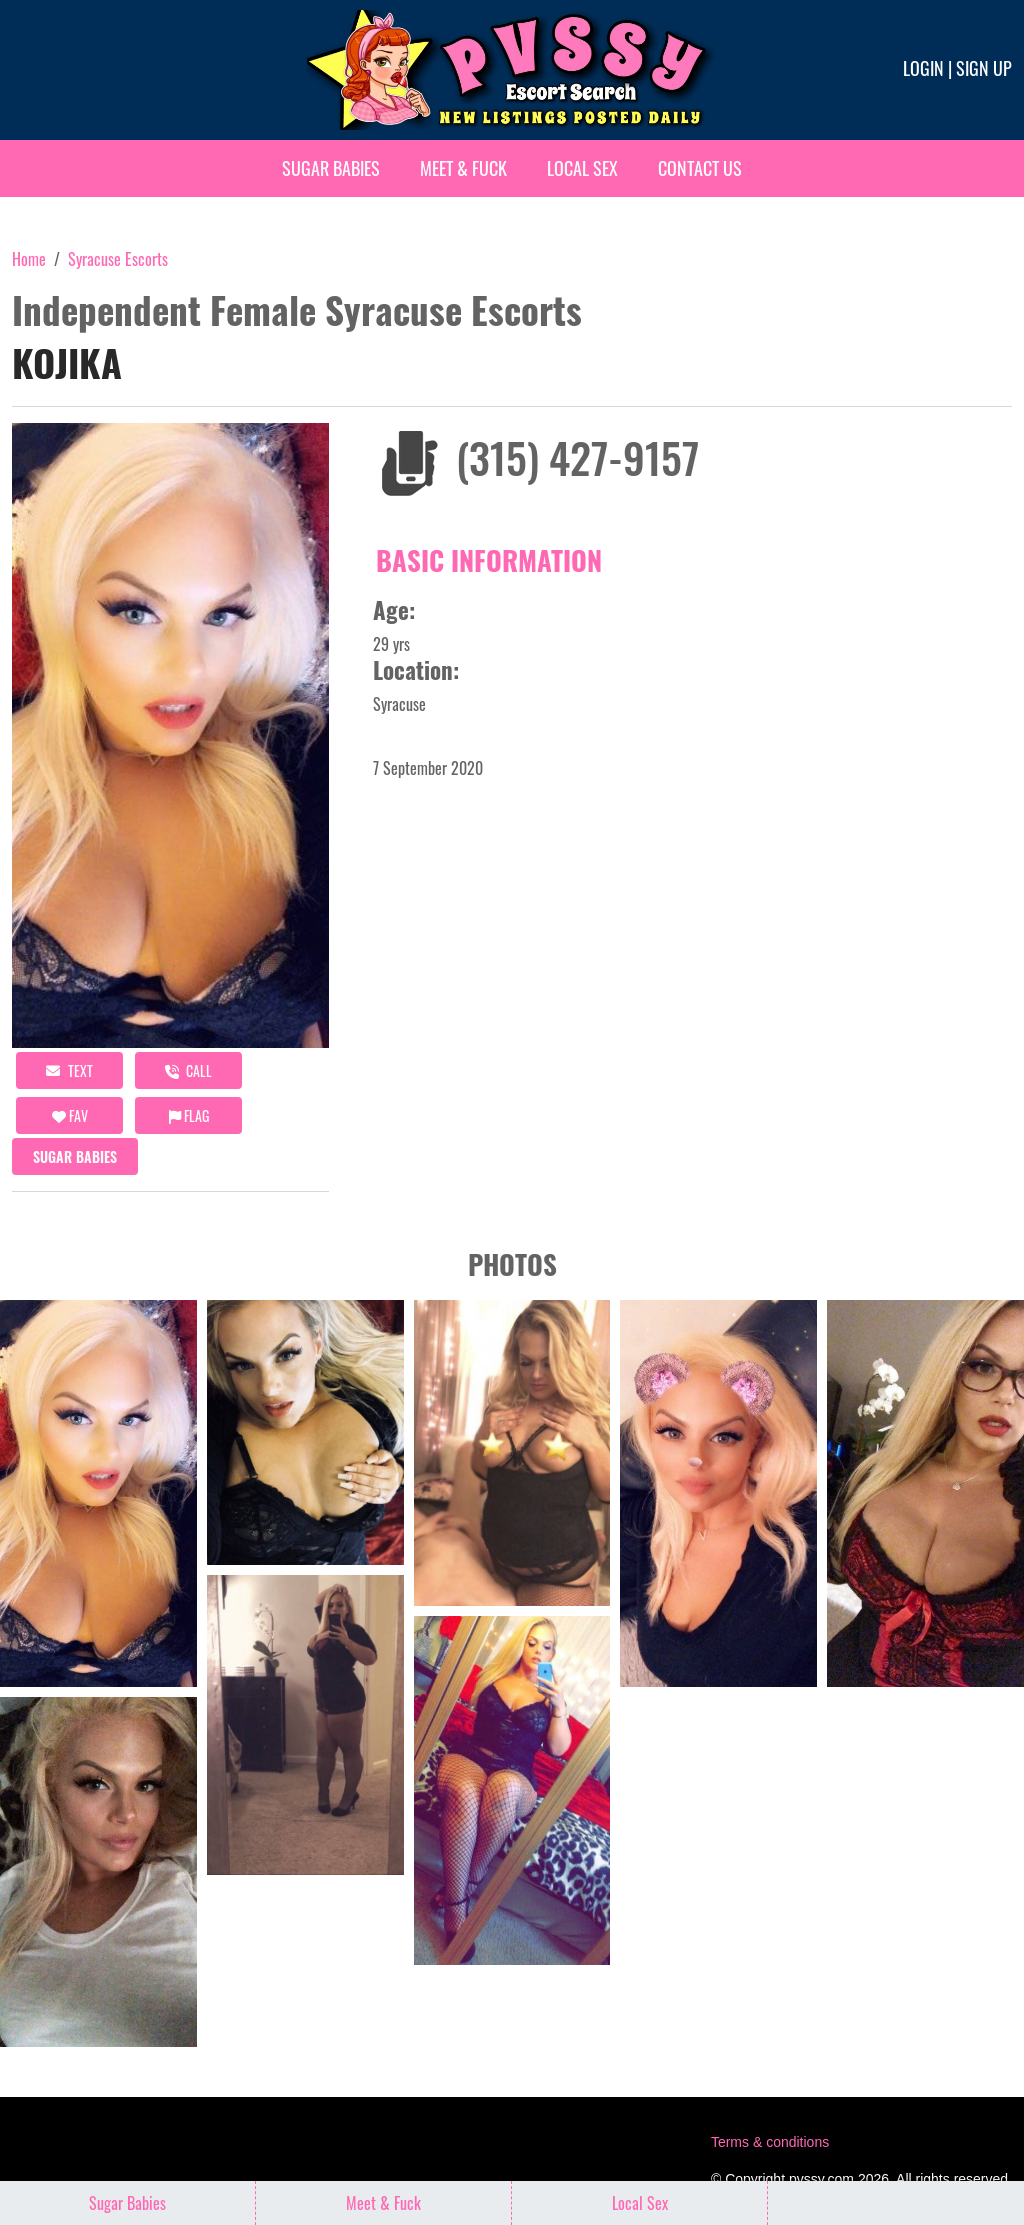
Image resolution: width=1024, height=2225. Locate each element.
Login (923, 68)
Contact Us (700, 168)
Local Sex (582, 168)
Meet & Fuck (463, 168)
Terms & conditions (770, 2142)
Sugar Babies (331, 168)
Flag (189, 1115)
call (188, 1070)
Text (69, 1070)
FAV (70, 1115)
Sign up (984, 68)
